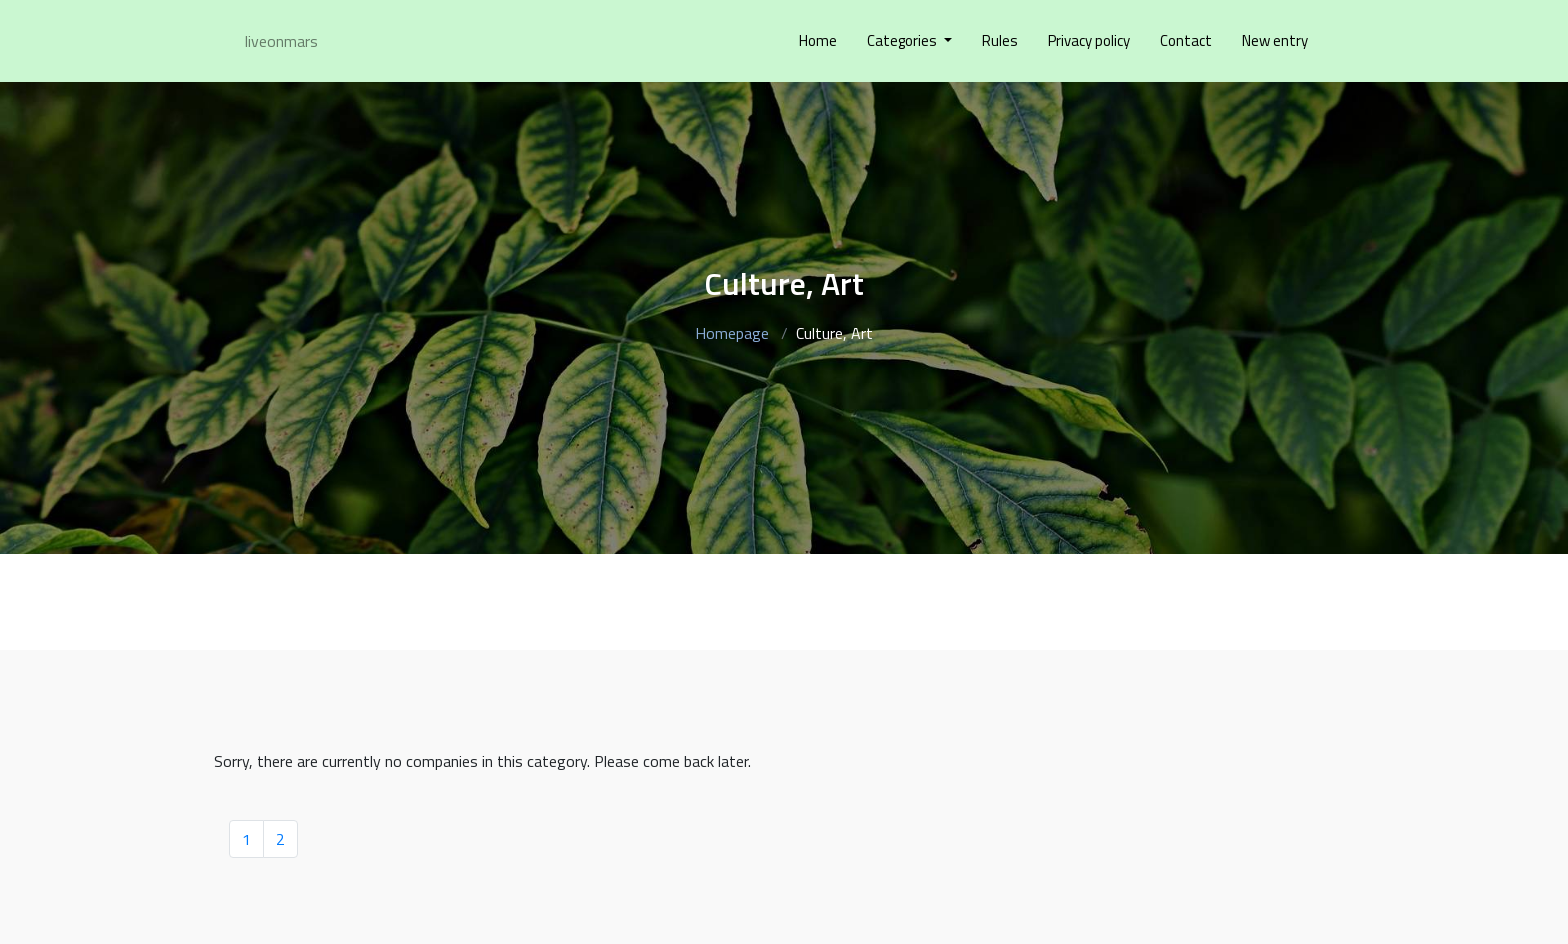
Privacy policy (1089, 40)
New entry (1275, 40)
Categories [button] (903, 40)
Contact (1186, 40)
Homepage (732, 333)
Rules (1000, 40)
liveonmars (281, 41)
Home (818, 40)
